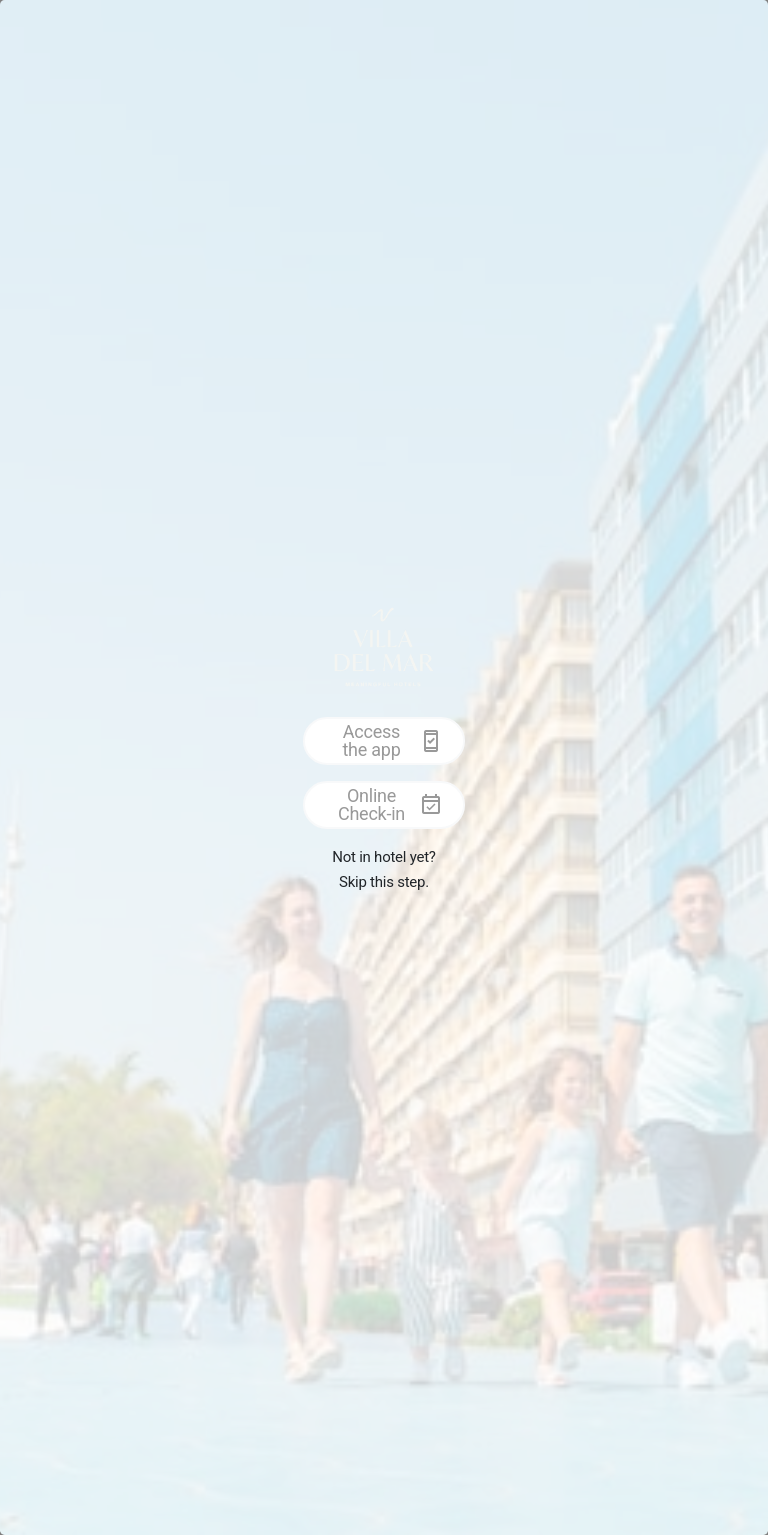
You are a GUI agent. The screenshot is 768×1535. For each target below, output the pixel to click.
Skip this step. (384, 882)
